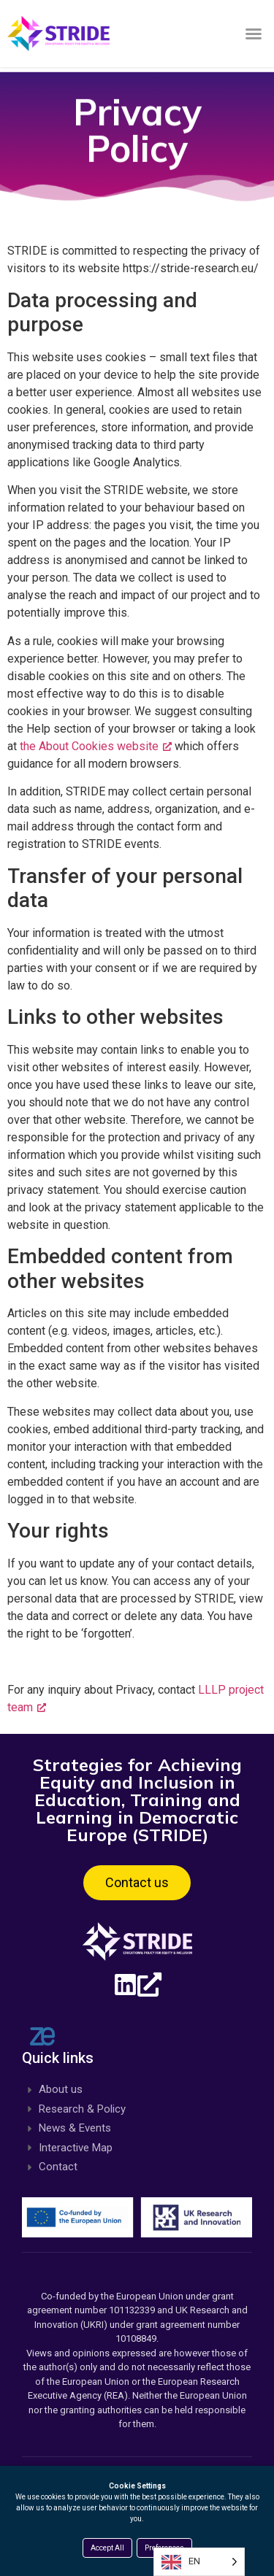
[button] (253, 33)
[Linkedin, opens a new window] (137, 1985)
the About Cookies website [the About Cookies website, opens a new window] (96, 746)
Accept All (107, 2548)
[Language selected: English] (199, 2562)
